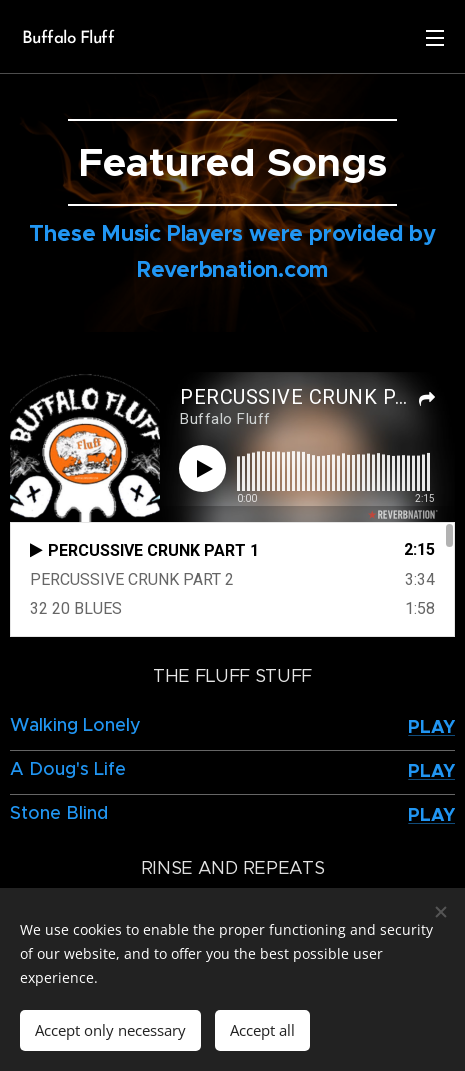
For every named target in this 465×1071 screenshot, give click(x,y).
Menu (435, 38)
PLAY (431, 726)
